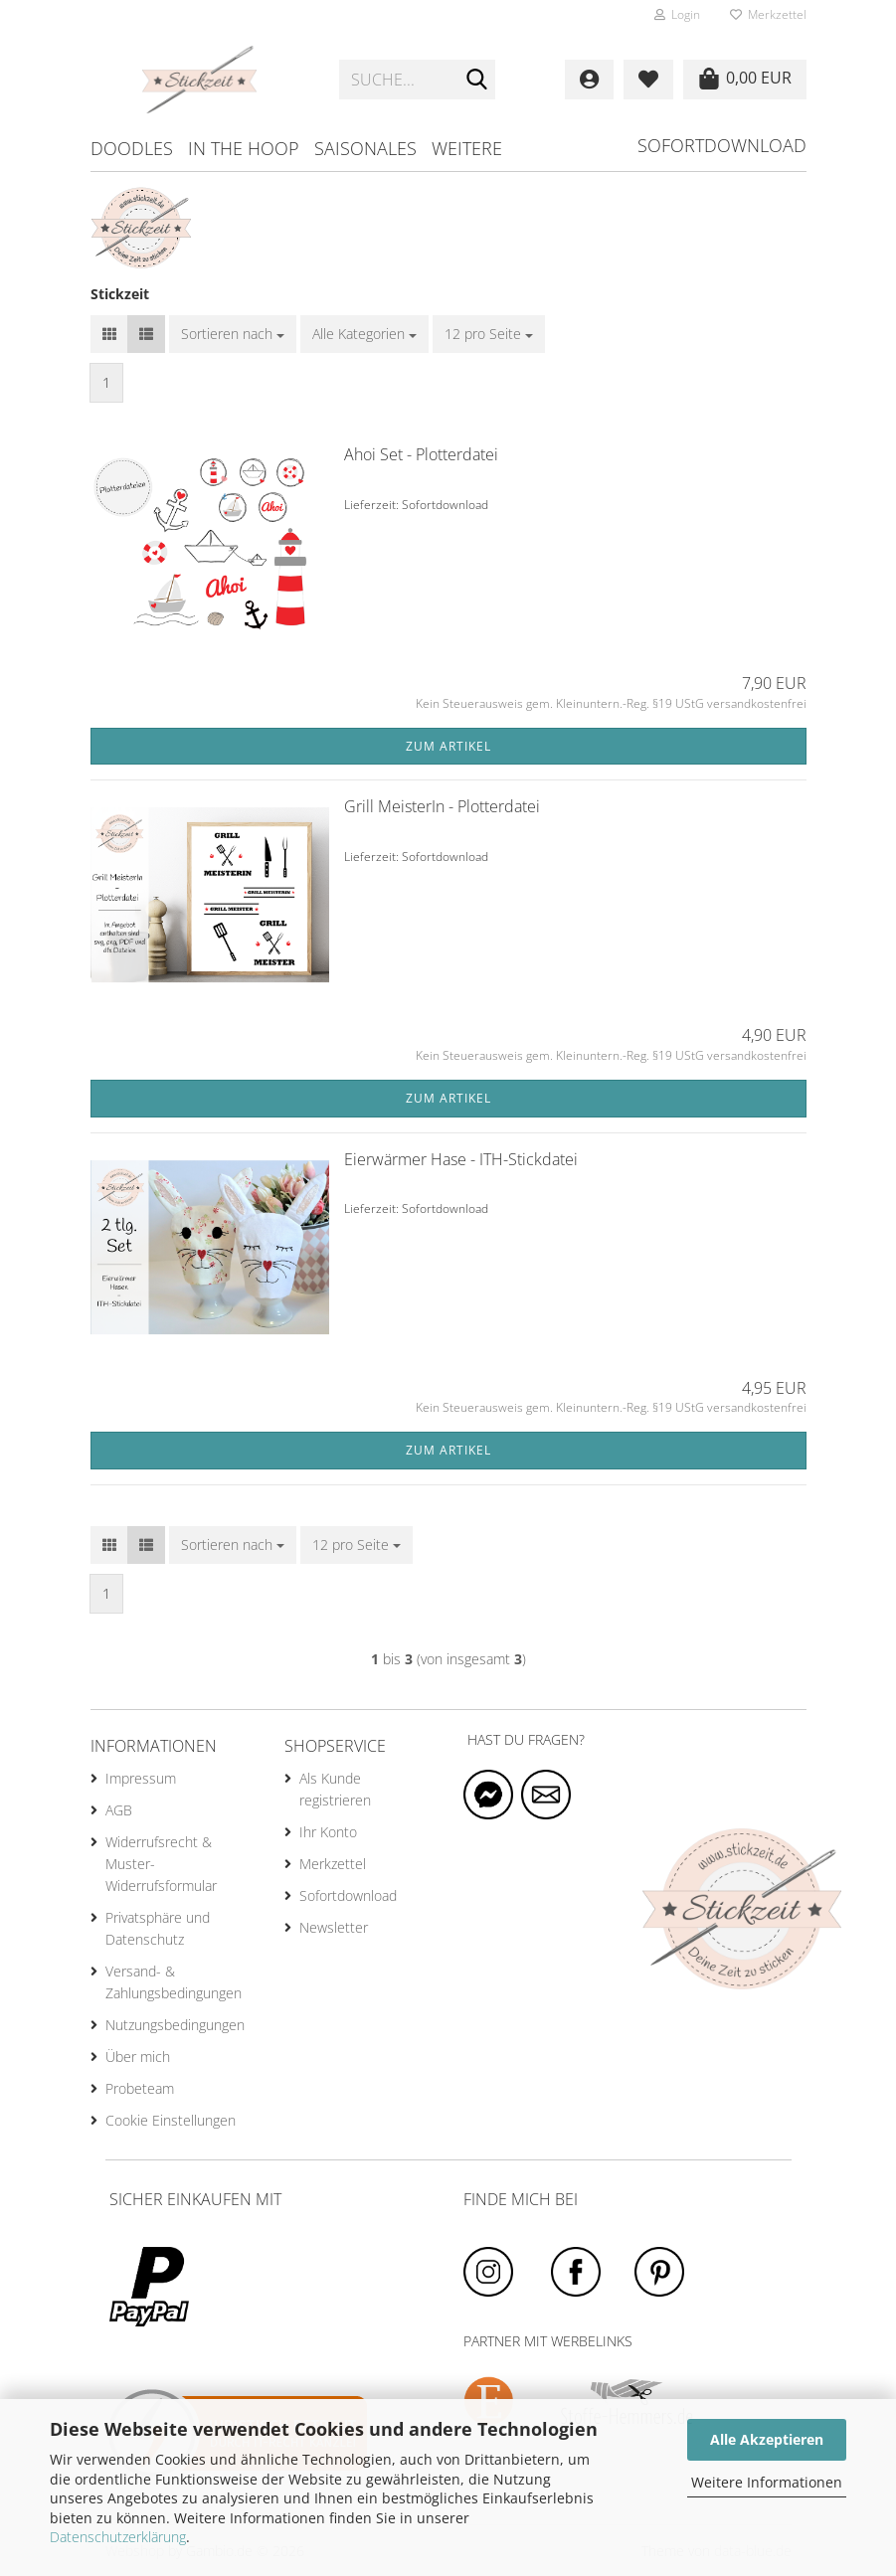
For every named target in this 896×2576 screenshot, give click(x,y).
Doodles (131, 148)
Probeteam (139, 2088)
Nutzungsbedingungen (175, 2024)
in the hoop (243, 148)
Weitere (467, 148)
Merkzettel (768, 14)
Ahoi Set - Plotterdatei (421, 454)
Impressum (140, 1778)
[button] (109, 334)
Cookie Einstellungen (170, 2120)
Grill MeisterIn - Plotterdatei (442, 806)
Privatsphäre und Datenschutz (157, 1928)
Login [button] (677, 14)
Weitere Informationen (766, 2482)
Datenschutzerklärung (118, 2536)
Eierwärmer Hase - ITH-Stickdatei (461, 1159)
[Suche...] (476, 80)
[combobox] (232, 334)
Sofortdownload (721, 145)
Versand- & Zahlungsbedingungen (173, 1982)
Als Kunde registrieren (335, 1789)
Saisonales (365, 148)
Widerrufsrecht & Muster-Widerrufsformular (161, 1863)
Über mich (137, 2056)
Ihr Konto (328, 1831)
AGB (118, 1810)
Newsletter (333, 1927)
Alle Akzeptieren (766, 2439)
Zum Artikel (448, 746)
